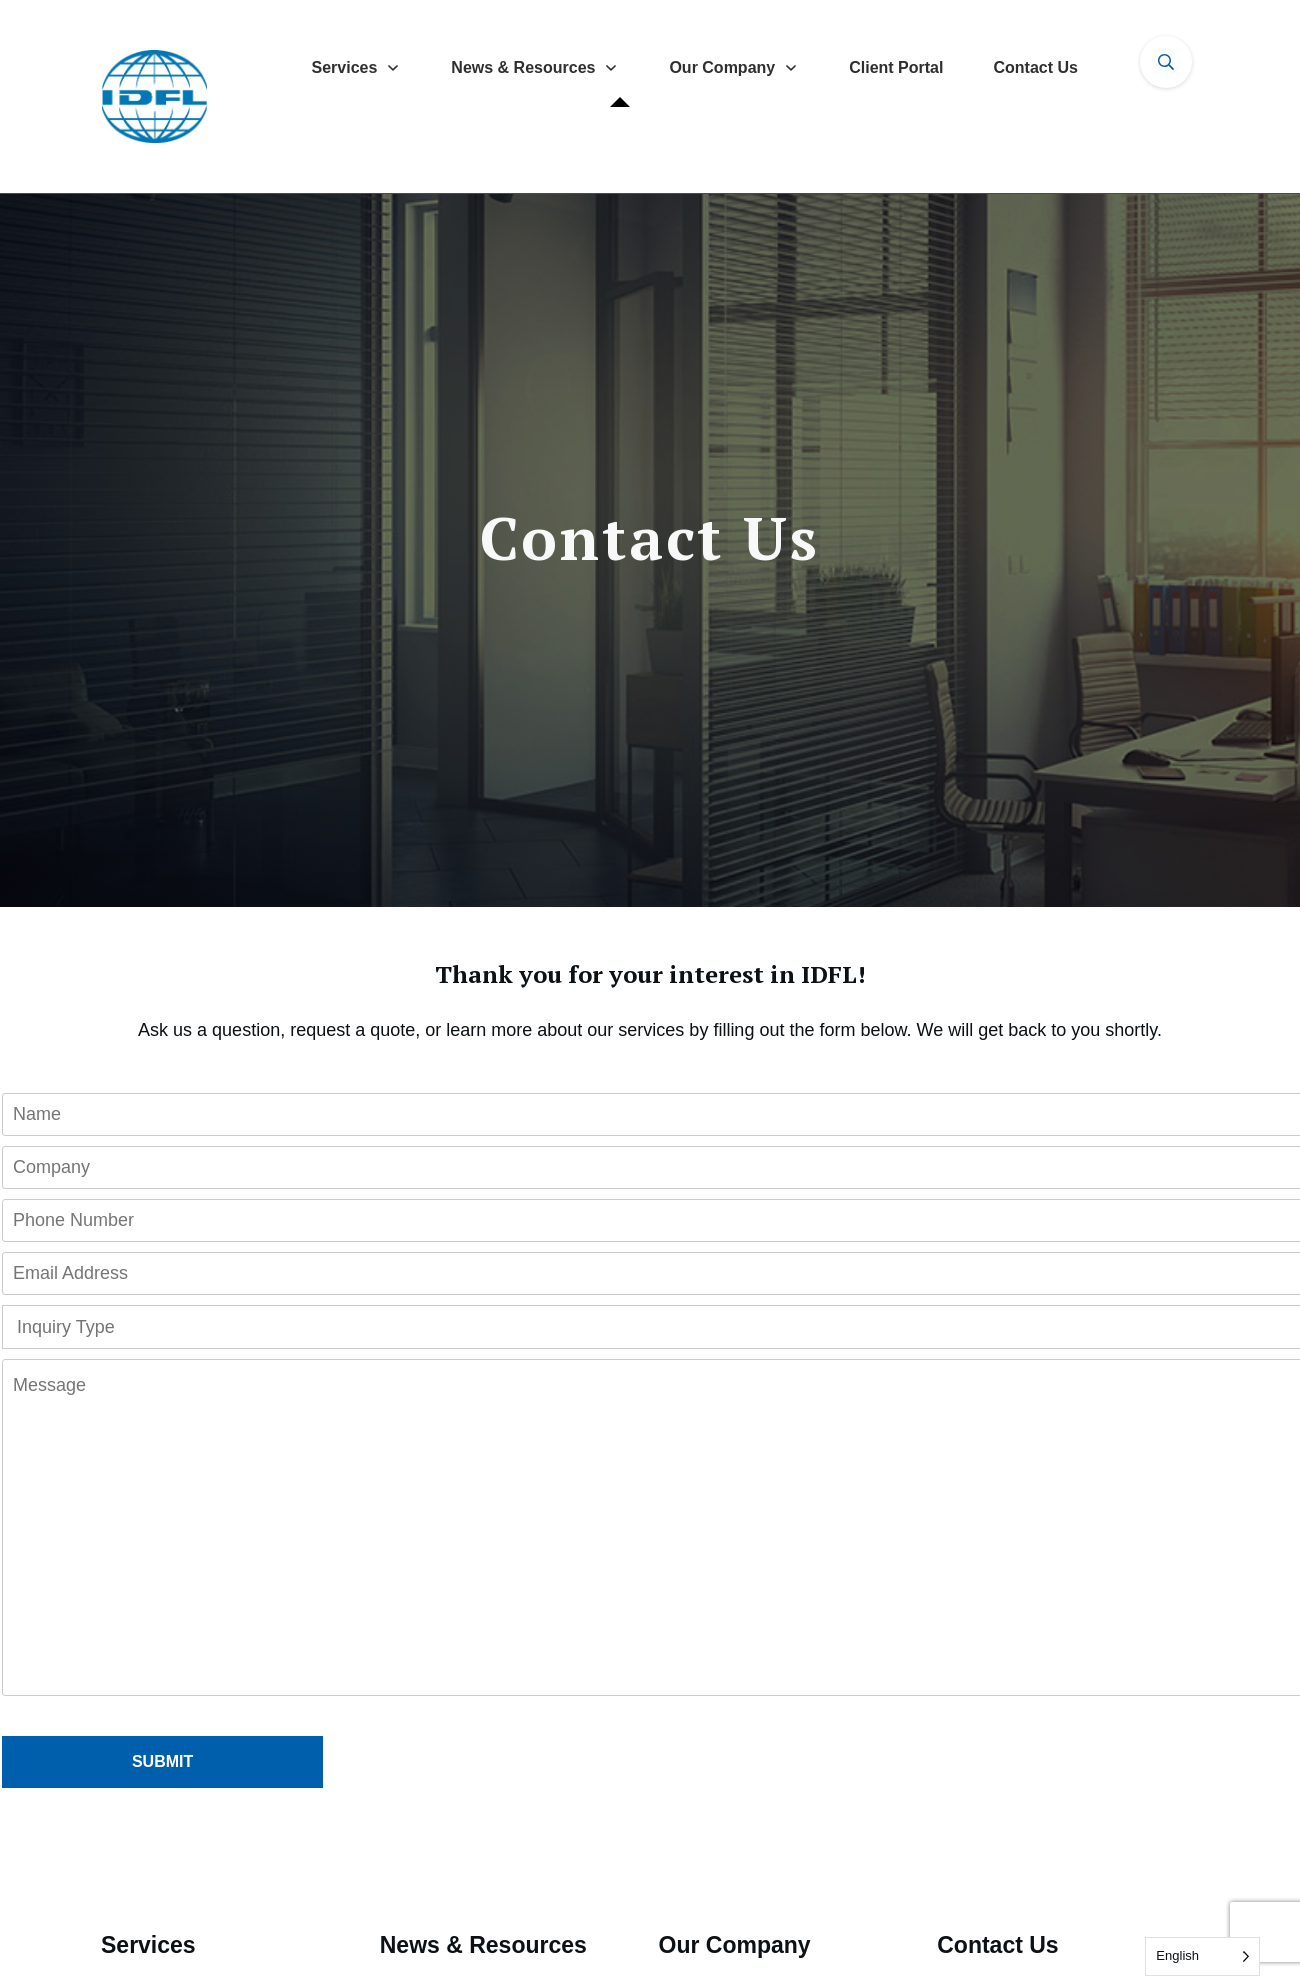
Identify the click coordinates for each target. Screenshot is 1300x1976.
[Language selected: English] (1202, 1956)
